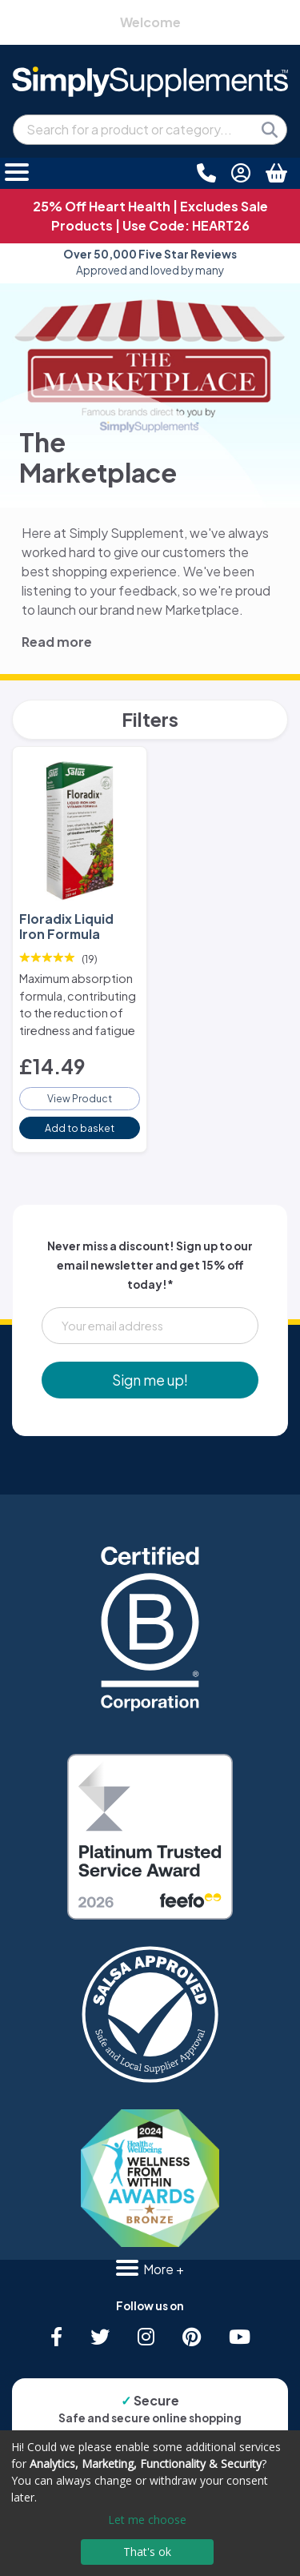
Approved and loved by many (150, 262)
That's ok (147, 2551)
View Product (79, 1098)
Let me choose (147, 2519)
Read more (57, 641)
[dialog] (150, 2503)
